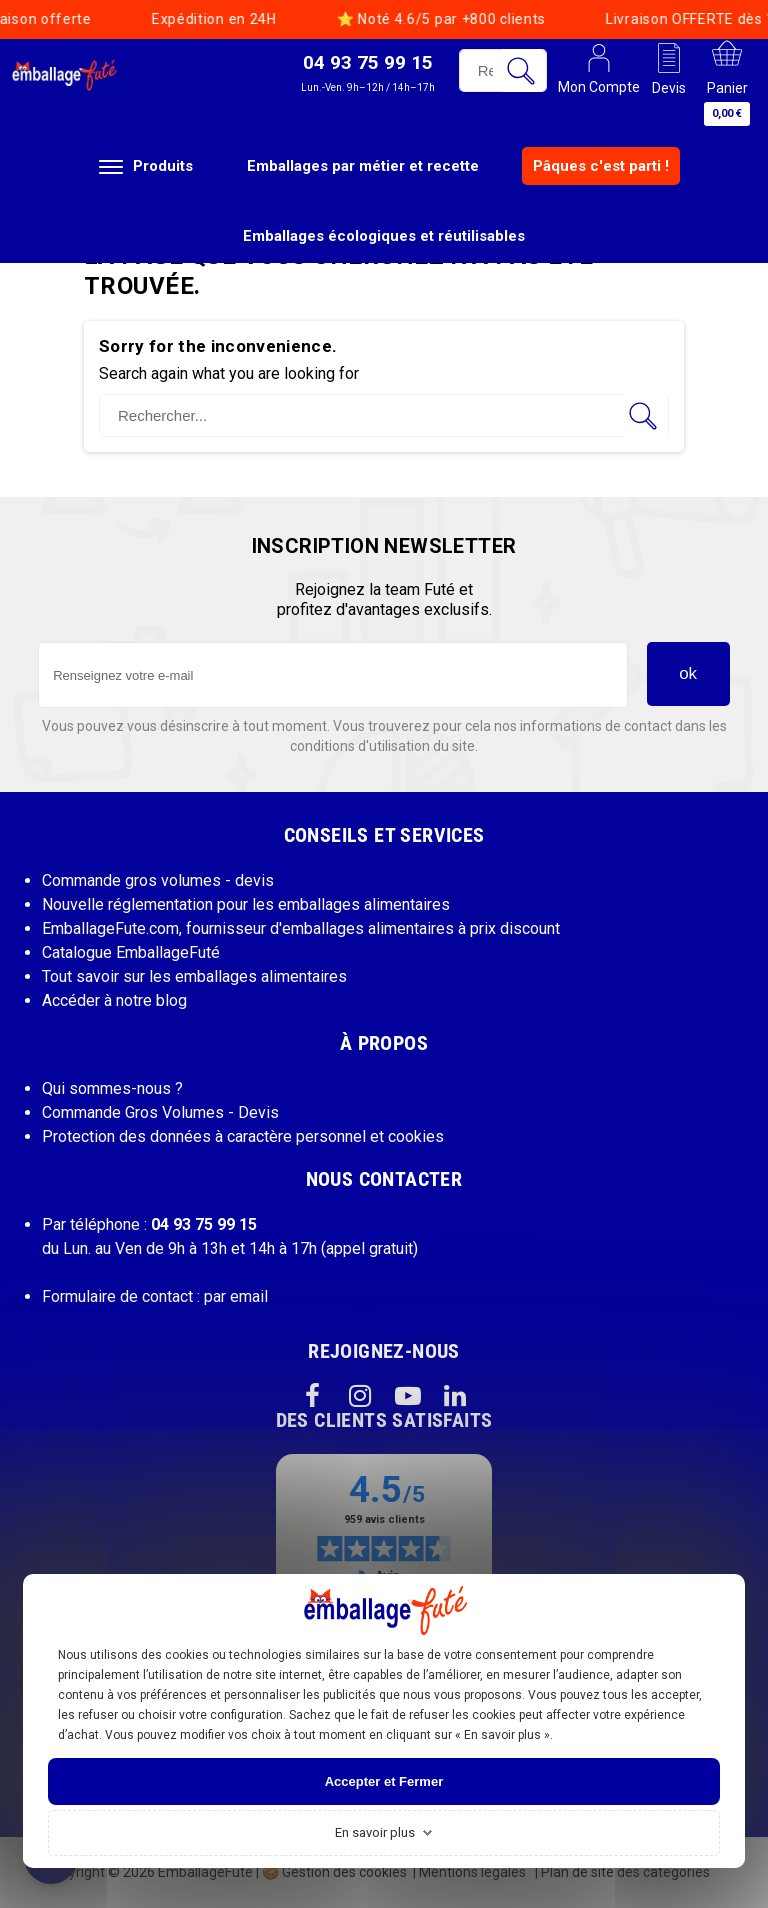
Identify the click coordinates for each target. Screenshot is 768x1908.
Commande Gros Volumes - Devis (160, 1112)
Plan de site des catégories (625, 1872)
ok (688, 673)
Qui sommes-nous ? (112, 1088)
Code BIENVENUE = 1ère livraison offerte (560, 19)
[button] (368, 72)
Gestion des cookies (334, 1872)
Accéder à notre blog (114, 1000)
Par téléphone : (149, 1224)
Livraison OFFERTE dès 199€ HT (239, 19)
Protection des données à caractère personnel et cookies (243, 1136)
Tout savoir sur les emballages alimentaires (194, 976)
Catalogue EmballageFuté (131, 952)
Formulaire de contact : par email (155, 1296)
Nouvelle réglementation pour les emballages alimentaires (246, 904)
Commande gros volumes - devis (158, 880)
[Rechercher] (384, 415)
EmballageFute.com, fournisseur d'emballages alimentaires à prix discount (301, 928)
